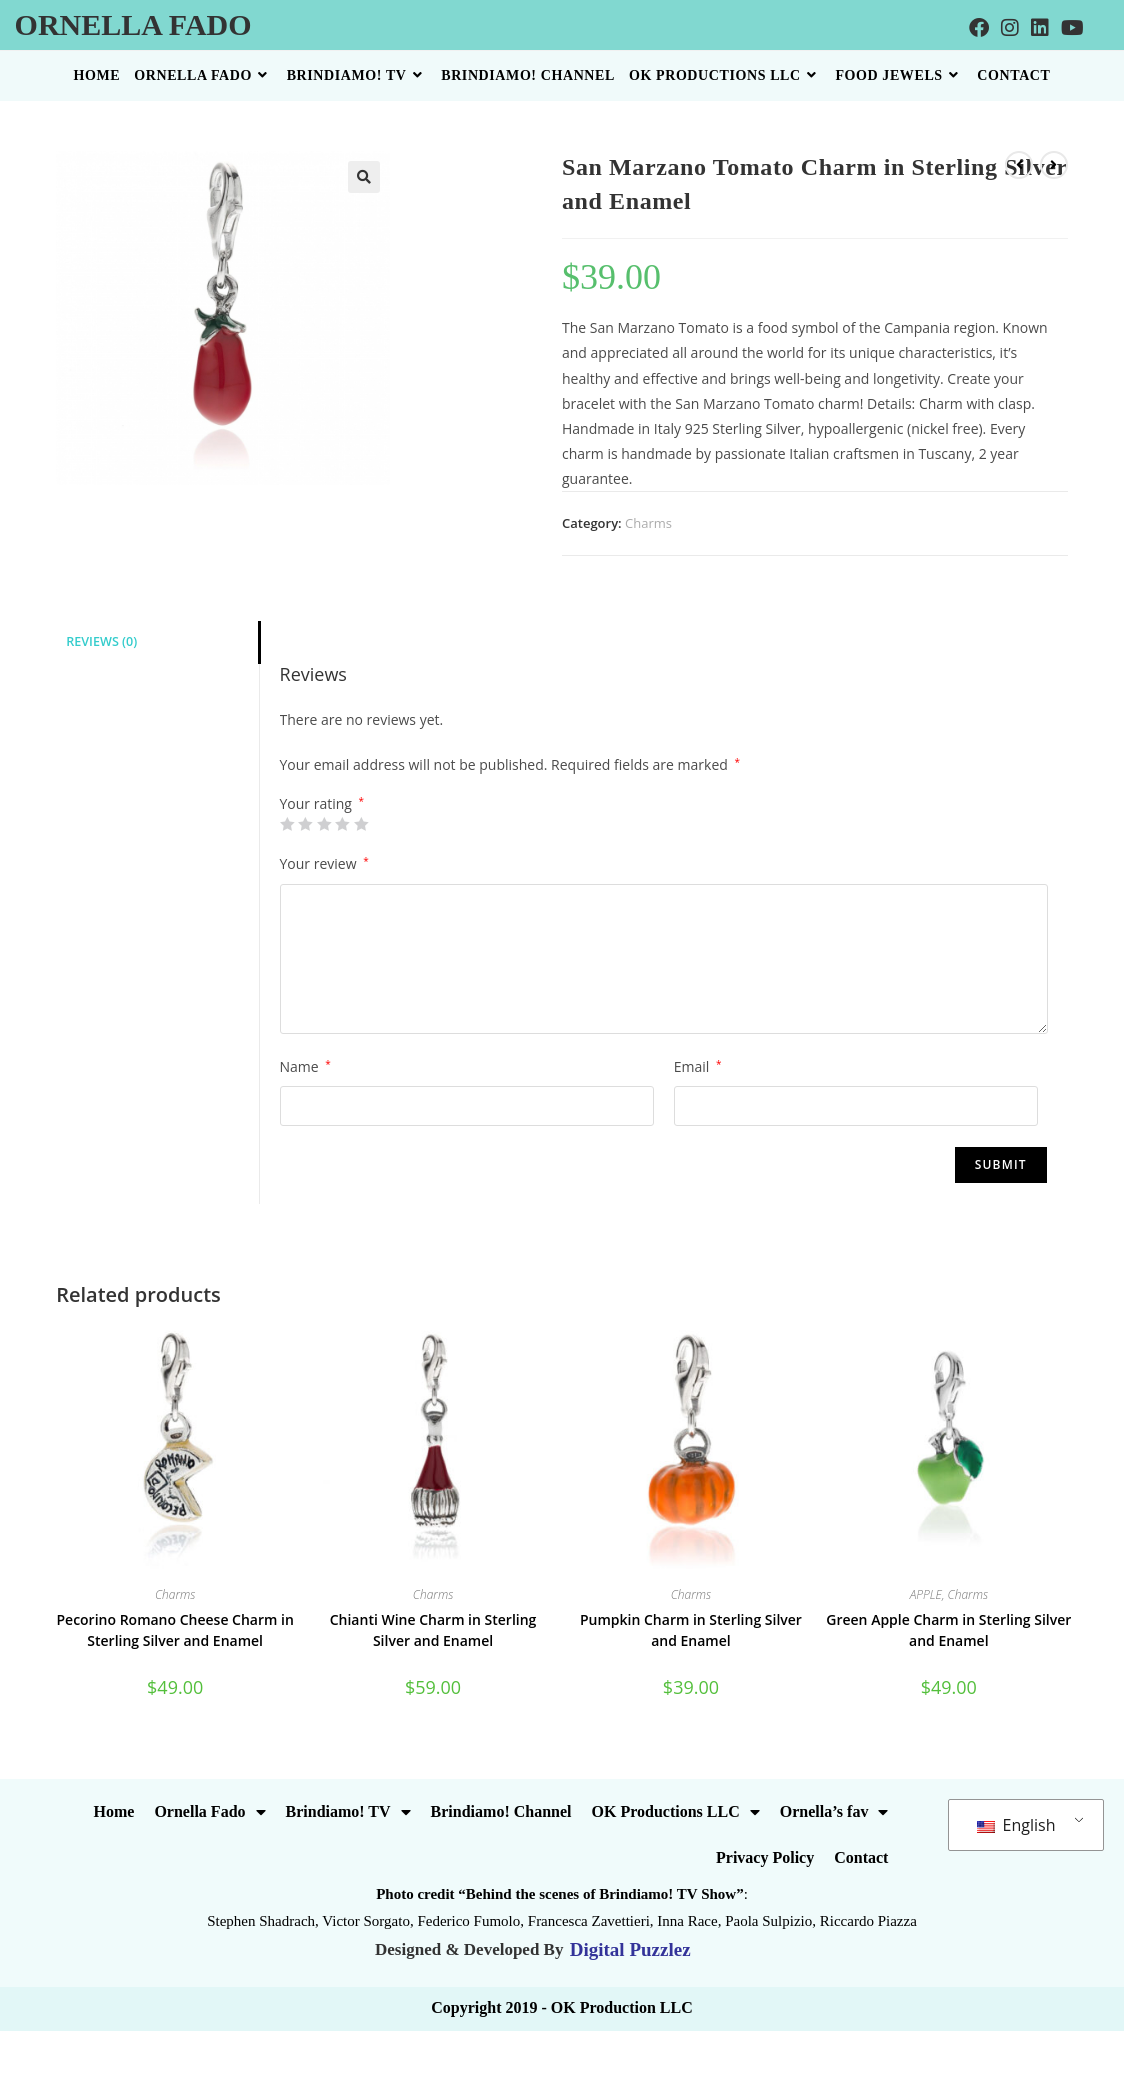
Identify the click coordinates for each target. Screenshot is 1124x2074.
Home (114, 1811)
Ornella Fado (133, 24)
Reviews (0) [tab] (101, 641)
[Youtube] (1072, 28)
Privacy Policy (765, 1857)
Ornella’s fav (834, 1812)
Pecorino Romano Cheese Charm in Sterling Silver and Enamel (174, 1630)
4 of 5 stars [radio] (342, 824)
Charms (648, 523)
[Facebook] (979, 28)
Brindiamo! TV (348, 1812)
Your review (324, 863)
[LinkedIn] (1040, 28)
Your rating (322, 804)
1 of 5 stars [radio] (287, 824)
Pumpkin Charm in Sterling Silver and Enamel (691, 1630)
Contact (861, 1857)
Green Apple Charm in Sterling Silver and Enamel (948, 1630)
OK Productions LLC (676, 1812)
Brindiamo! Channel (501, 1811)
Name (305, 1066)
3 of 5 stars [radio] (324, 824)
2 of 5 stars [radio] (305, 824)
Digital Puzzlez (628, 1949)
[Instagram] (1010, 28)
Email (698, 1066)
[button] (364, 177)
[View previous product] (1019, 165)
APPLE (926, 1594)
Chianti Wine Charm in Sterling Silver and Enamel (433, 1630)
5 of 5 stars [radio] (361, 824)
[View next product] (1054, 165)
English (1016, 1825)
